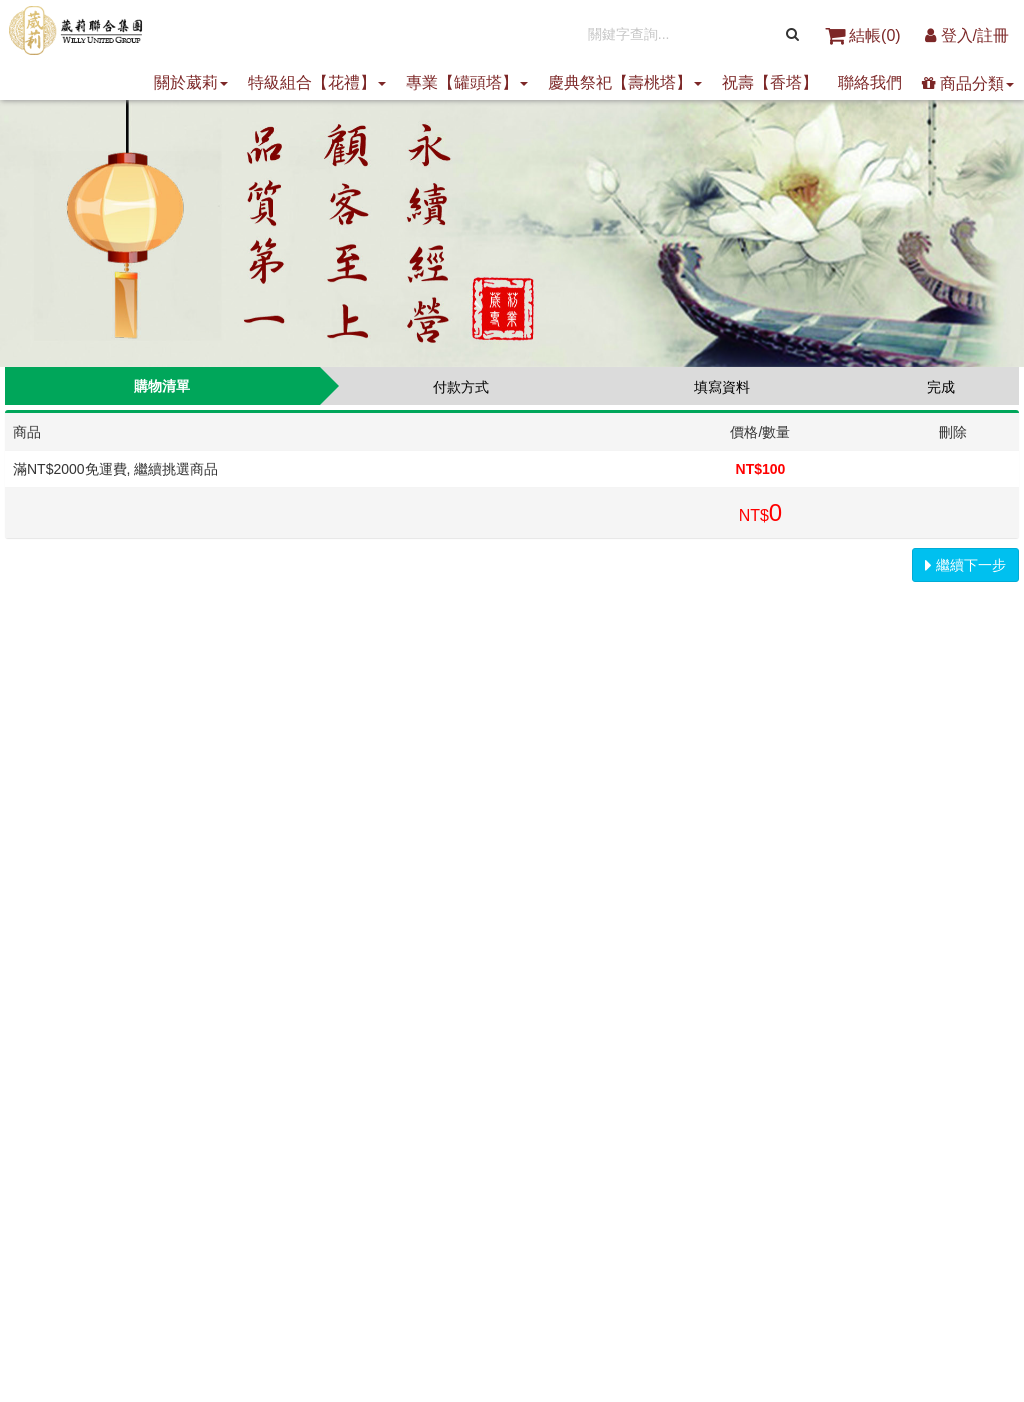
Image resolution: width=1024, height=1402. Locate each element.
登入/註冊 (967, 35)
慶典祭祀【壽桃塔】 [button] (625, 82)
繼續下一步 (965, 565)
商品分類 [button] (968, 83)
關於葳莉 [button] (191, 82)
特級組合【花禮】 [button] (317, 82)
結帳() (865, 35)
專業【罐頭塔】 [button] (467, 82)
